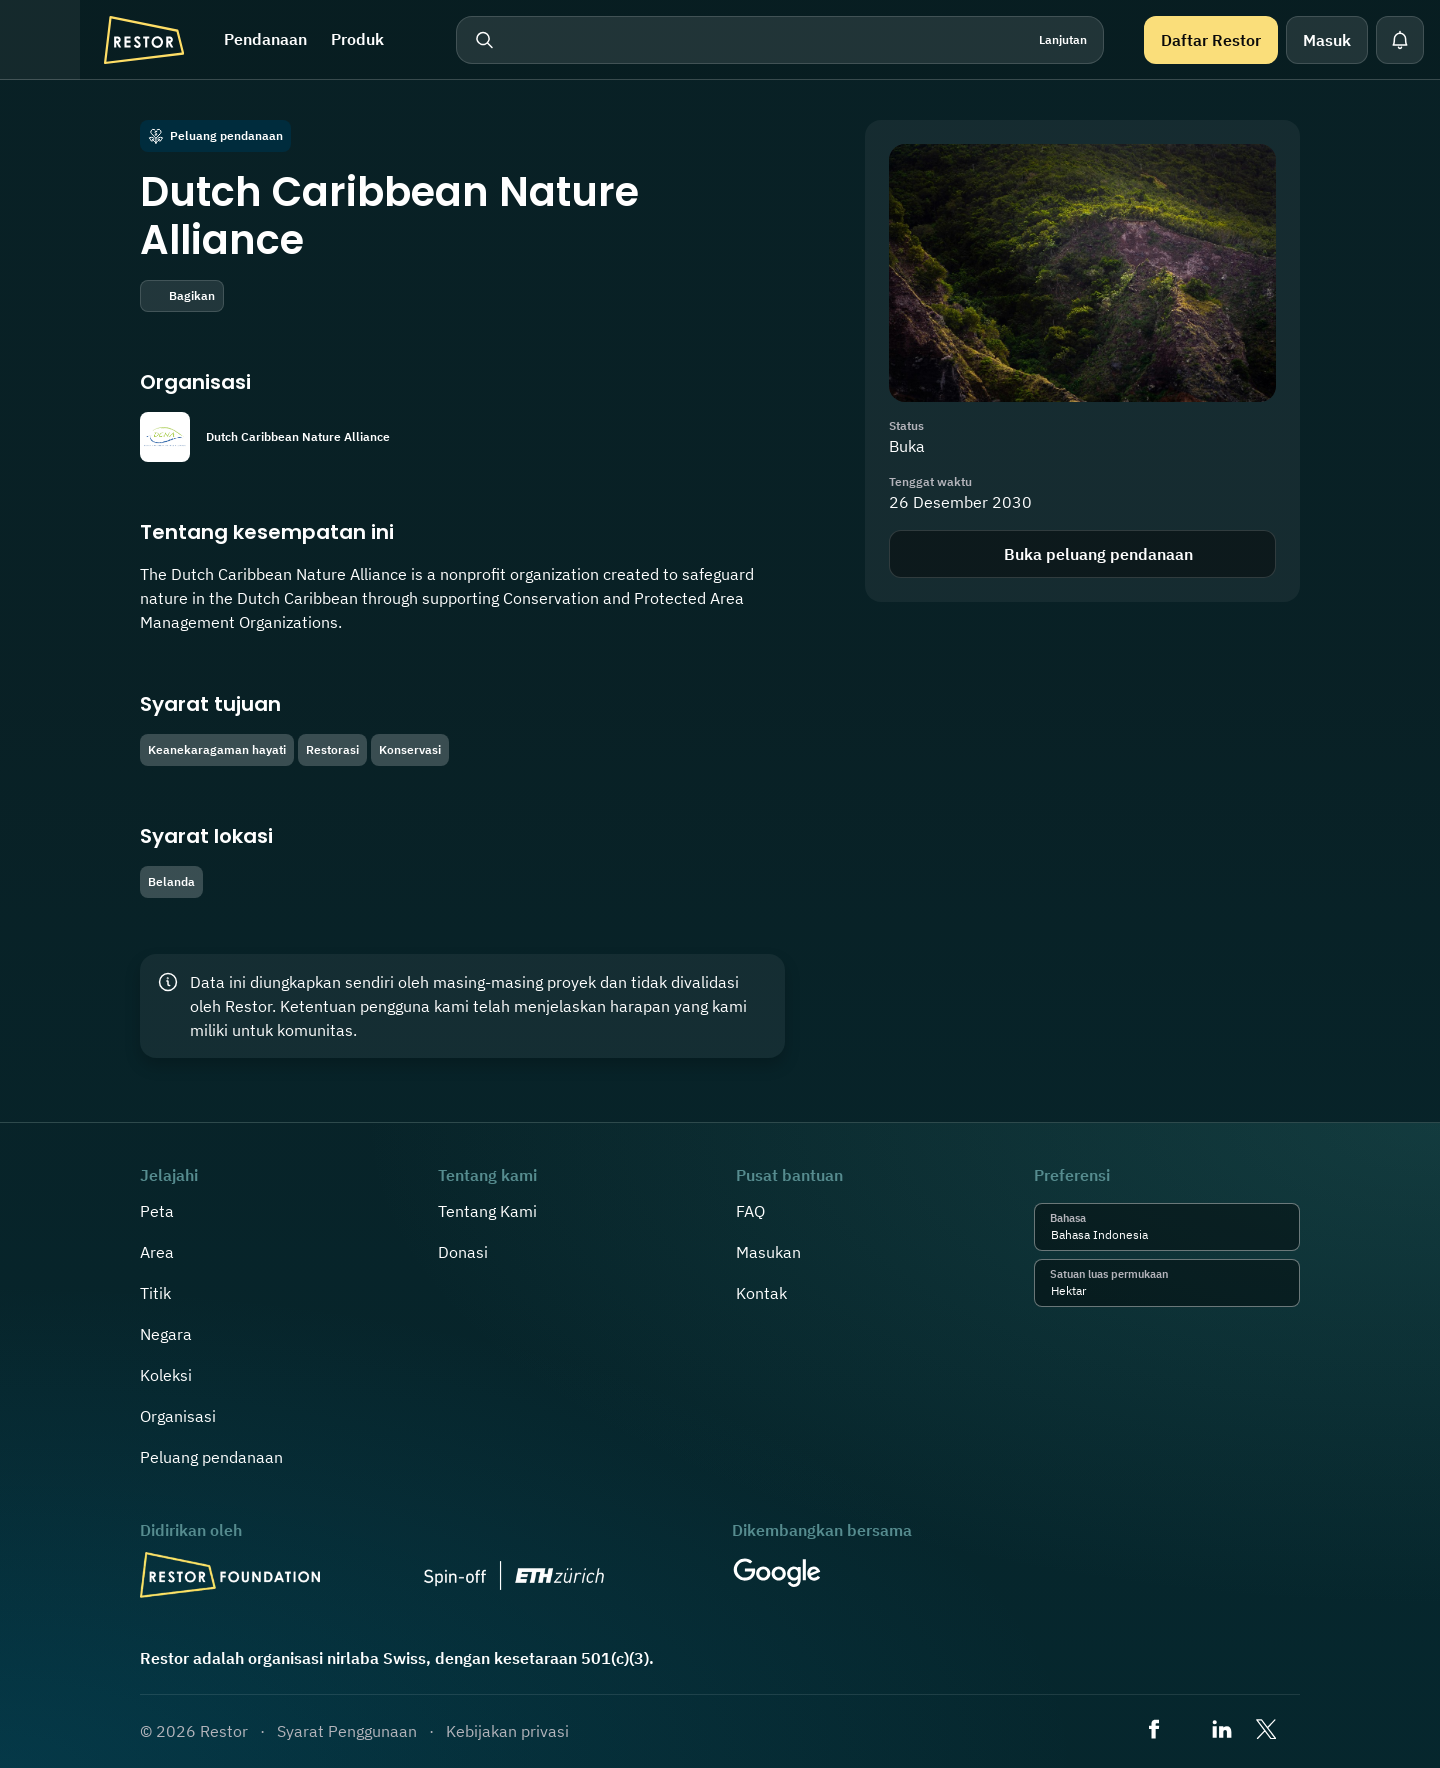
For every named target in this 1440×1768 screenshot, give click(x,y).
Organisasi (178, 1416)
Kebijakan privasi (507, 1731)
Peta (157, 1211)
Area (157, 1252)
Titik (155, 1293)
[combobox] (1153, 1235)
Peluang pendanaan (211, 1457)
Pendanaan (265, 39)
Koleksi (166, 1375)
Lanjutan (1063, 39)
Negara (166, 1334)
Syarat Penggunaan (347, 1731)
